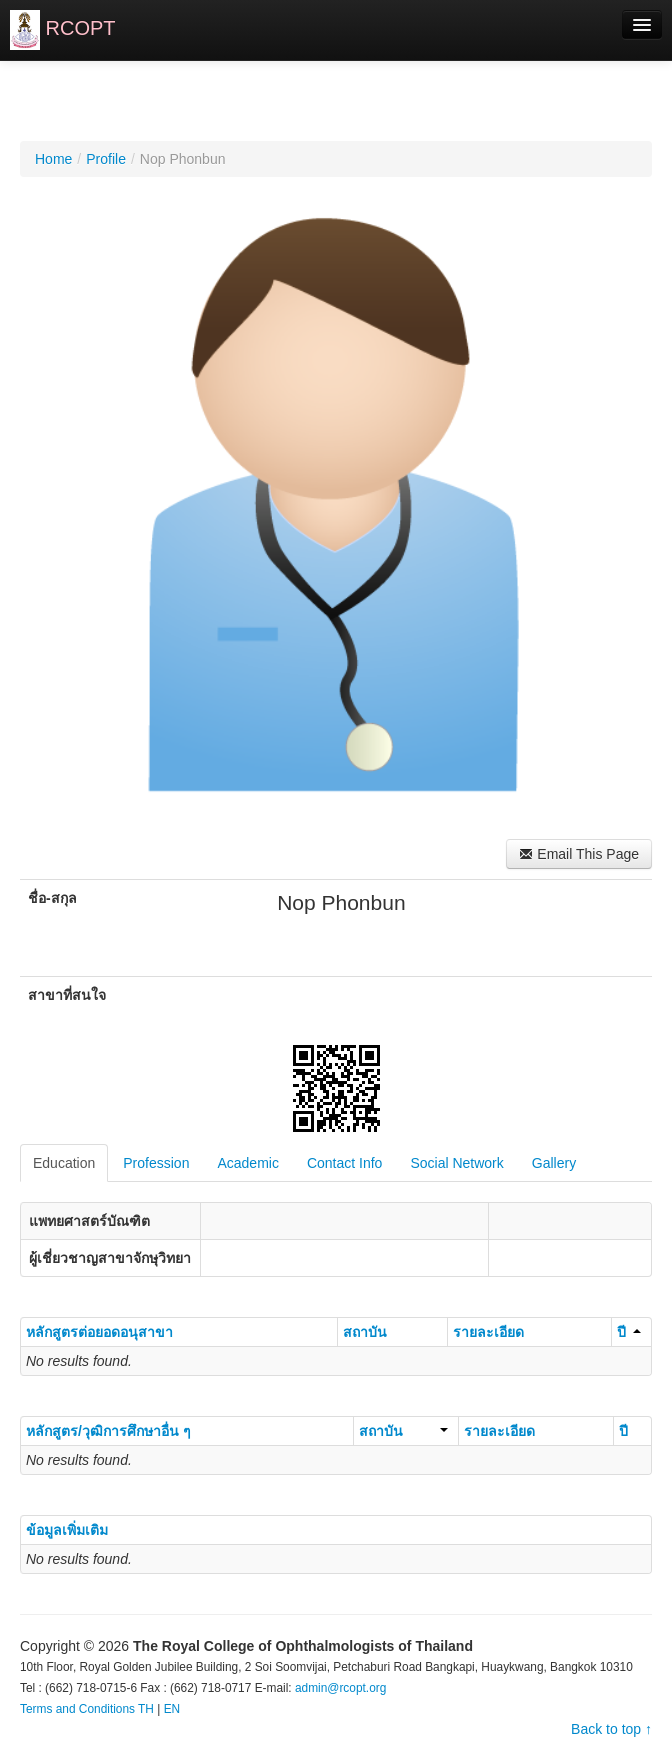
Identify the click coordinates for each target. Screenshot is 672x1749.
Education (64, 1163)
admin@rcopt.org (340, 1688)
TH (146, 1709)
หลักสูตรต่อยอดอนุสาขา (99, 1332)
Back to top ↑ (611, 1729)
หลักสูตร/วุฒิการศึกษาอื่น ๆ (108, 1431)
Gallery (554, 1163)
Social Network (456, 1163)
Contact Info (345, 1163)
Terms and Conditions (77, 1709)
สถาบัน (365, 1332)
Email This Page (579, 854)
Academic (247, 1163)
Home (53, 159)
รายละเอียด (488, 1332)
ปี (629, 1332)
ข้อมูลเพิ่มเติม (67, 1530)
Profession (156, 1163)
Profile (106, 159)
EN (172, 1709)
